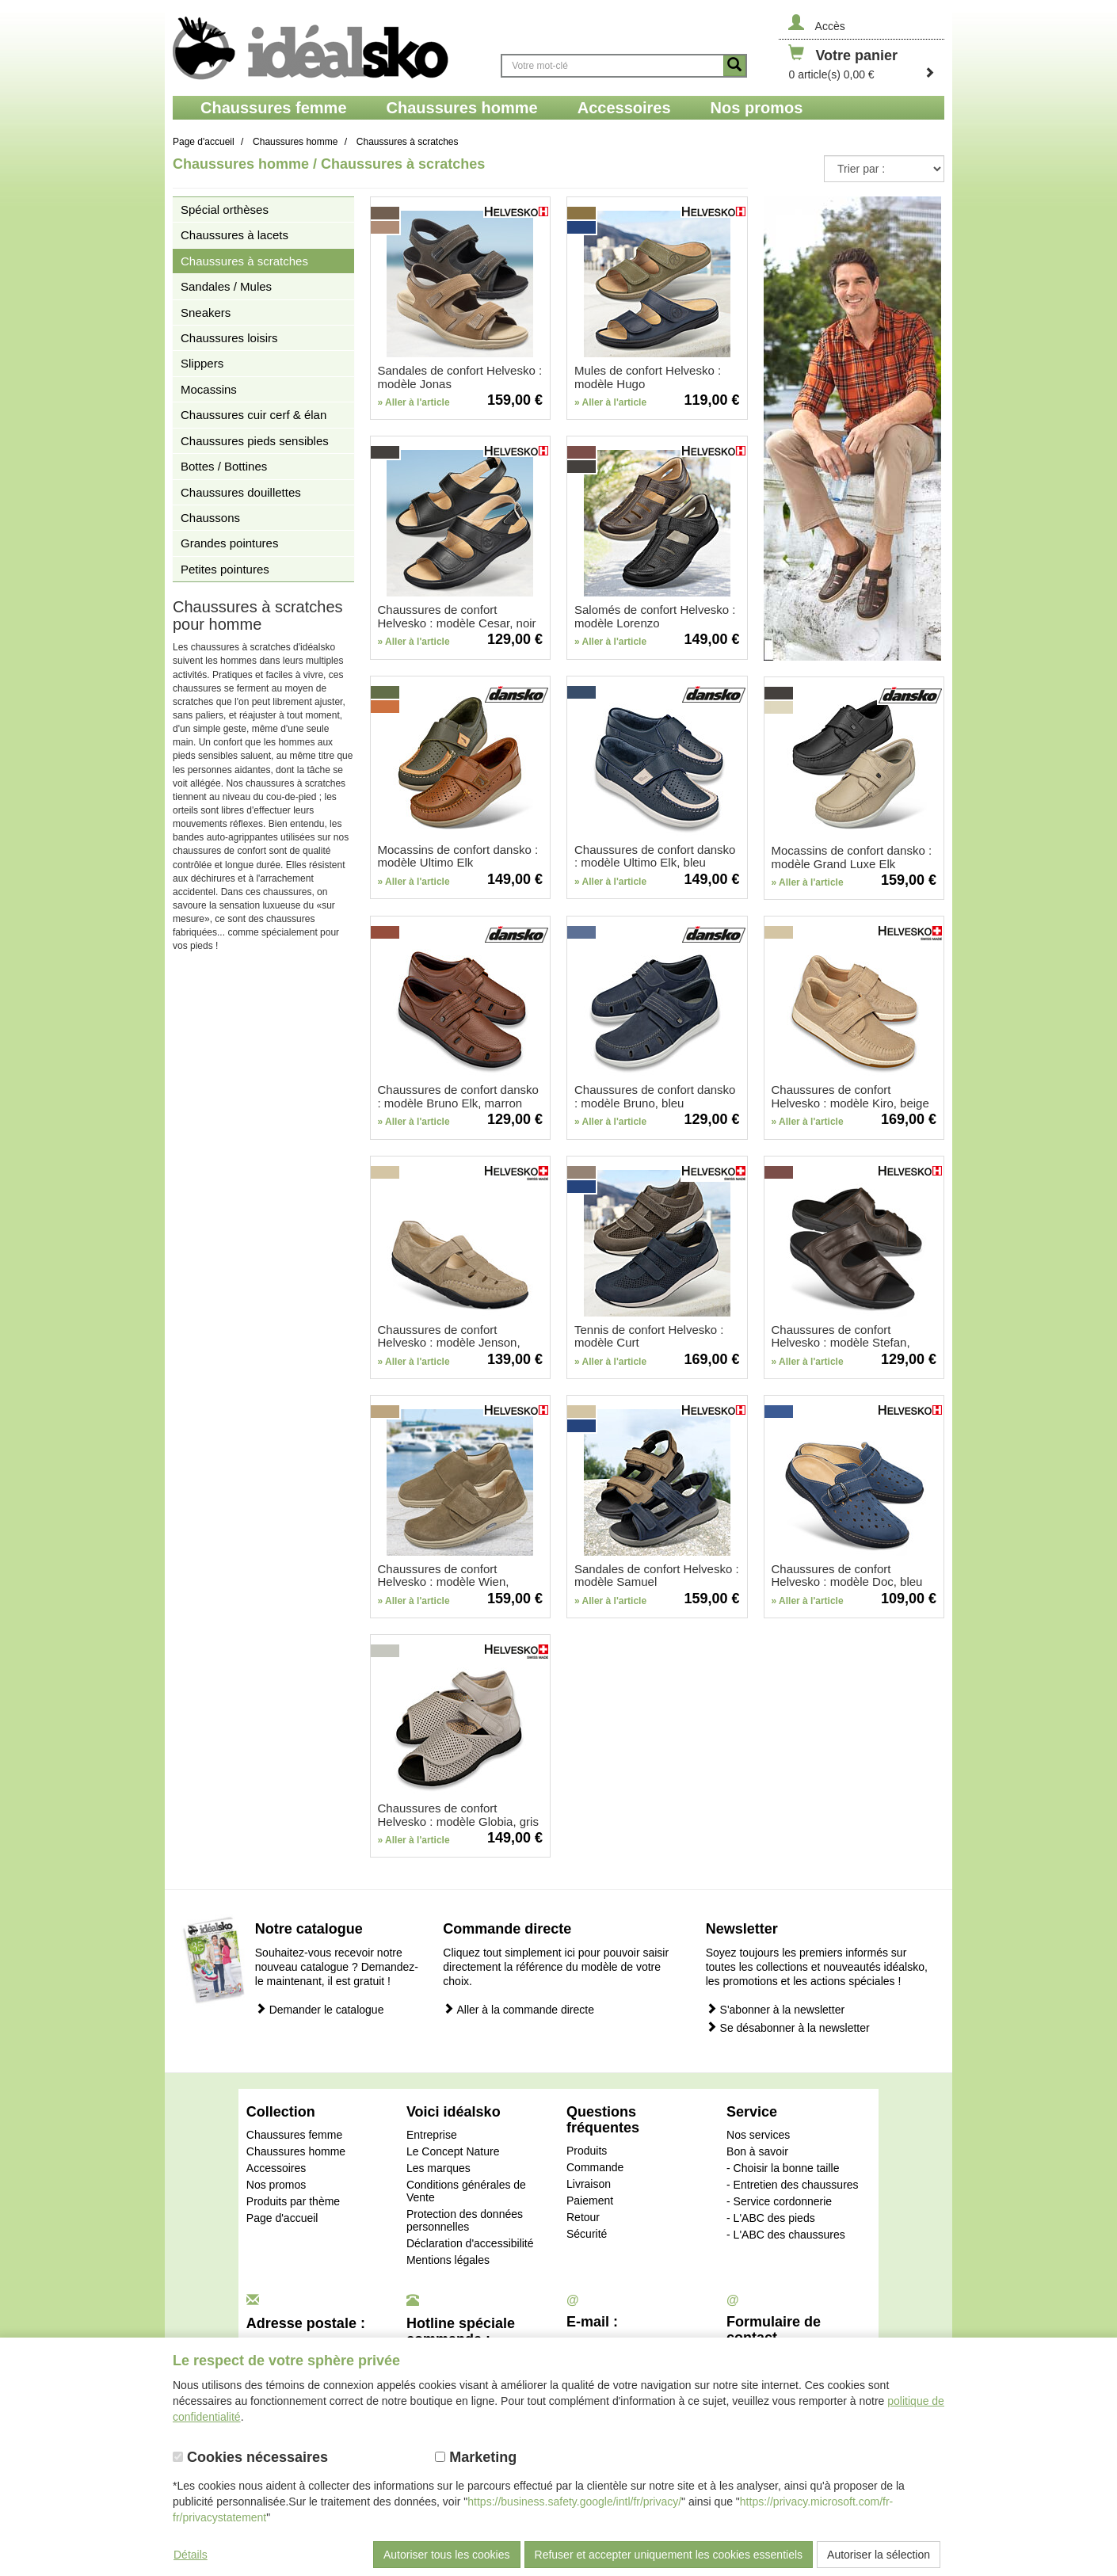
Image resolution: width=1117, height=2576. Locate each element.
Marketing (476, 2457)
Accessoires (276, 2168)
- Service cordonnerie (779, 2201)
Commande (594, 2167)
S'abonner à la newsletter (775, 2009)
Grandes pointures (229, 543)
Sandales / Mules (226, 286)
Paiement (589, 2200)
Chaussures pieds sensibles (255, 441)
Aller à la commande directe (518, 2009)
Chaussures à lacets (234, 235)
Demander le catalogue (319, 2009)
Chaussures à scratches (244, 261)
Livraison (588, 2184)
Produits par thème (293, 2201)
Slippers (202, 363)
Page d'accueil (282, 2218)
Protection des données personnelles (464, 2220)
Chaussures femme (294, 2134)
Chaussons (210, 517)
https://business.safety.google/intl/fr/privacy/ (574, 2501)
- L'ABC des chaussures (785, 2234)
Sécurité (586, 2233)
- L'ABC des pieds (770, 2218)
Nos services (758, 2134)
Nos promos (276, 2184)
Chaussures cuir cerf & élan (253, 414)
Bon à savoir (757, 2151)
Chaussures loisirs (229, 338)
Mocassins (209, 389)
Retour (583, 2217)
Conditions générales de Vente (466, 2191)
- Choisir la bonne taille (782, 2168)
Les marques (438, 2168)
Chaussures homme (295, 2151)
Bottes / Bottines (224, 466)
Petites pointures (225, 569)
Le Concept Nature (453, 2151)
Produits (586, 2150)
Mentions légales (448, 2260)
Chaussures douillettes (241, 492)
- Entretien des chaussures (792, 2184)
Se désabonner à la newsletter (788, 2027)
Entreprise (431, 2134)
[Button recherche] (734, 65)
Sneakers (206, 312)
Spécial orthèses (225, 209)
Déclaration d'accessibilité (470, 2243)
